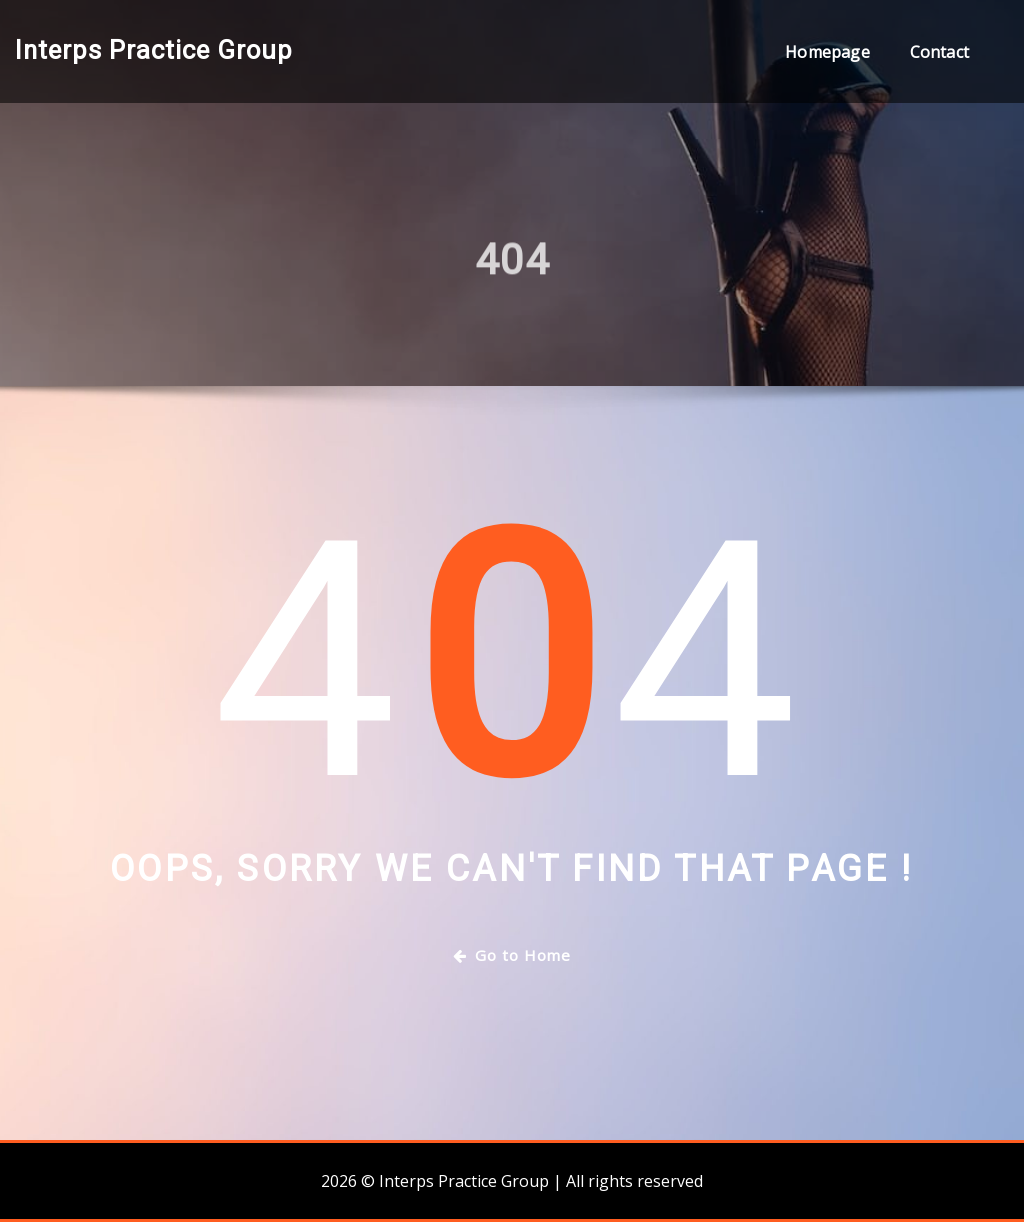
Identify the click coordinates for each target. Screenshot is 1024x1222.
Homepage (827, 52)
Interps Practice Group (154, 50)
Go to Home (512, 955)
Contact (939, 52)
